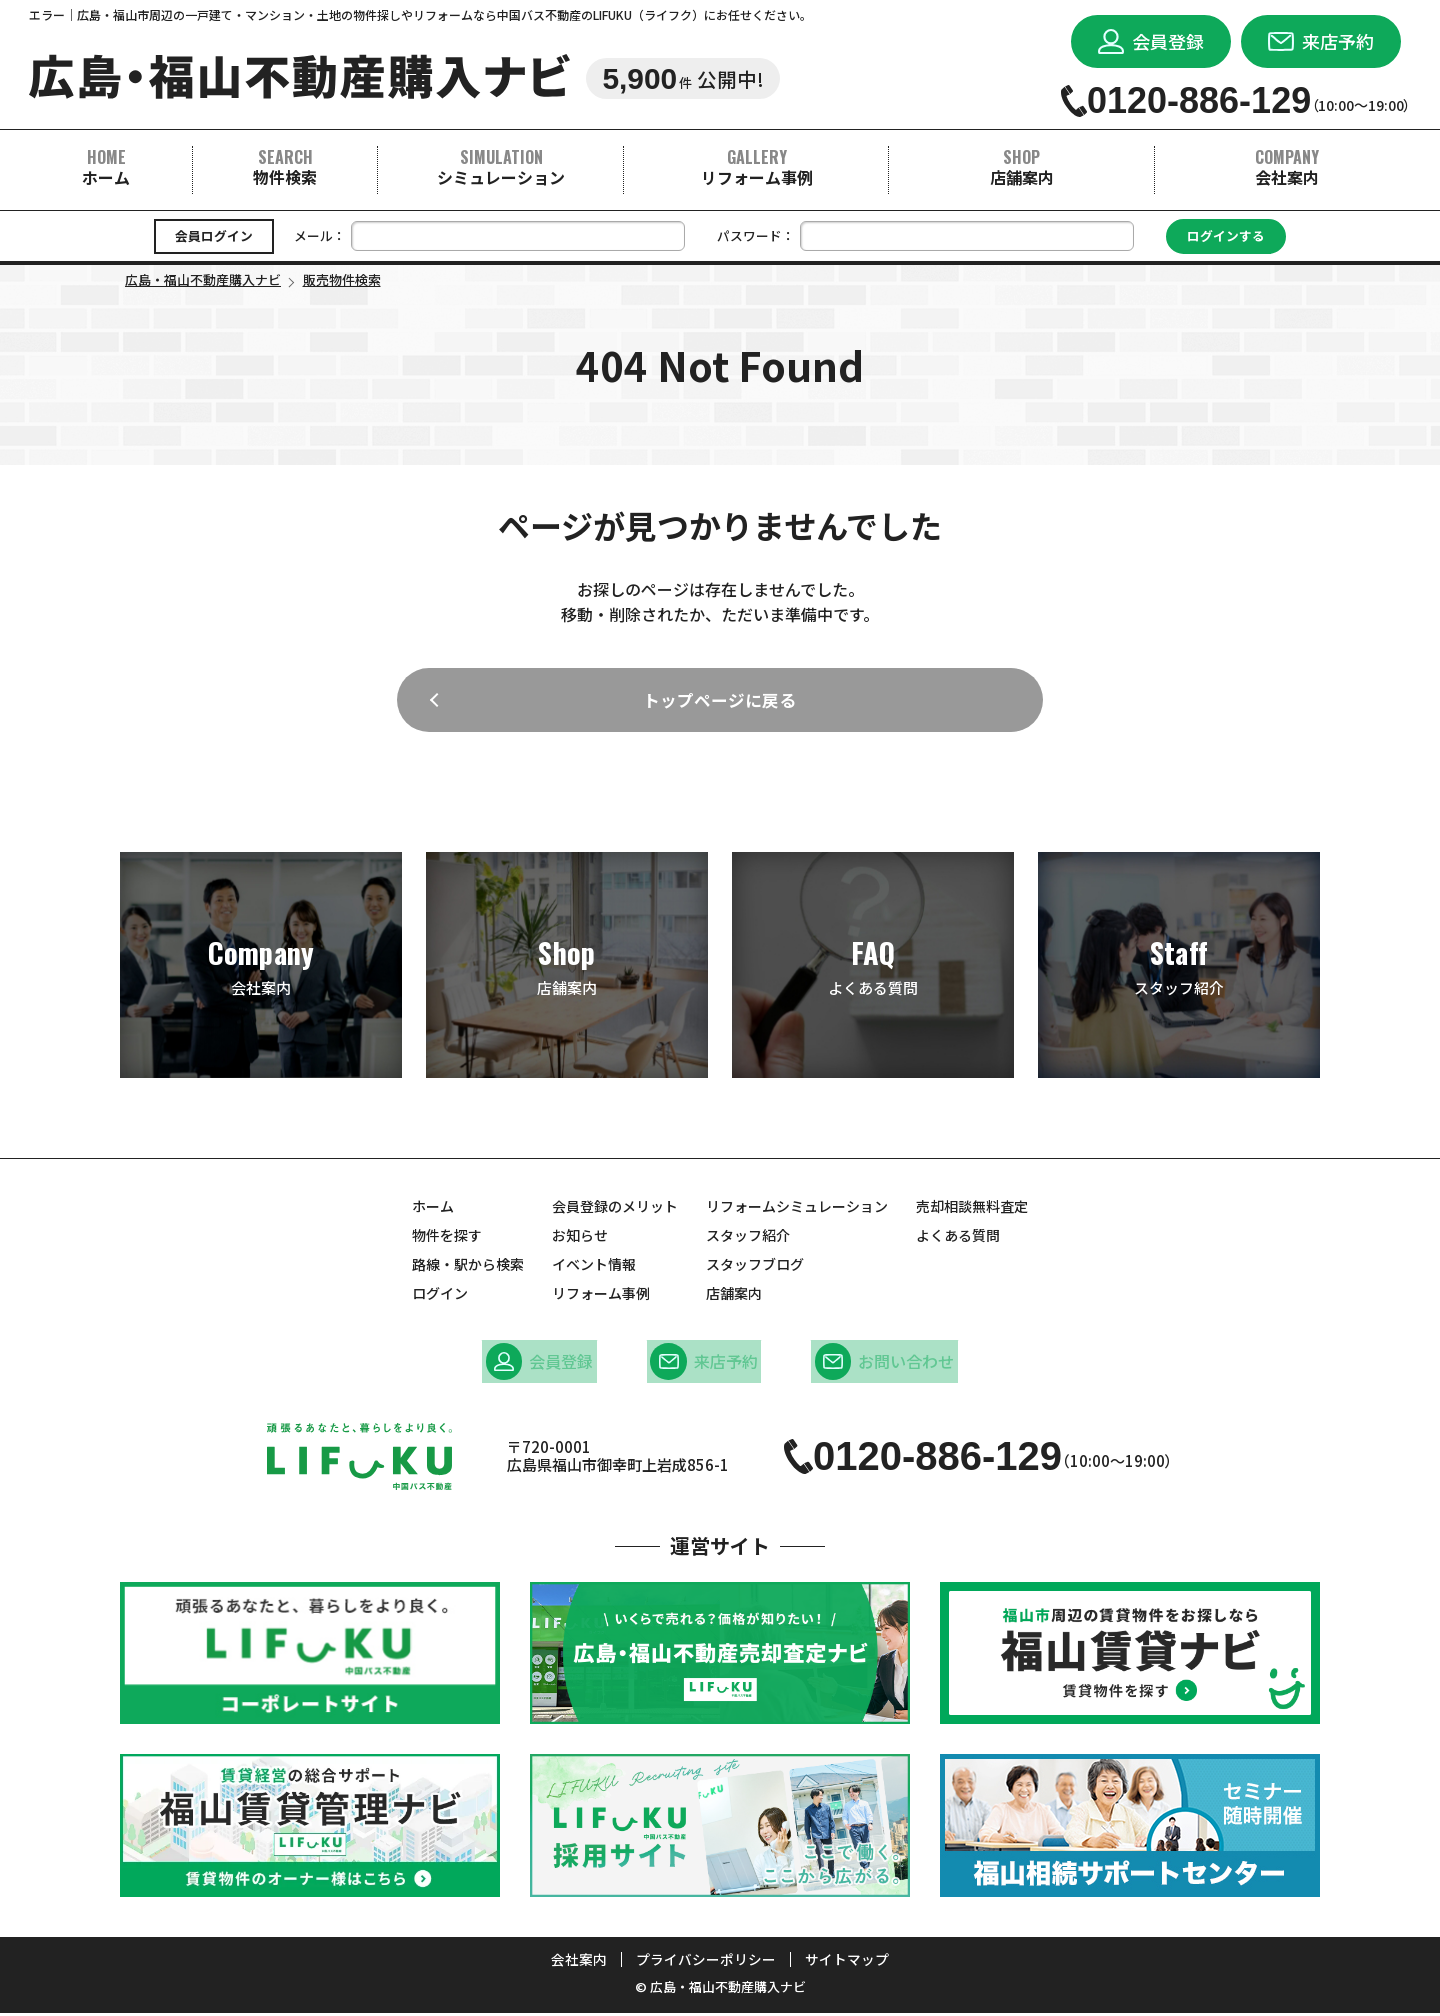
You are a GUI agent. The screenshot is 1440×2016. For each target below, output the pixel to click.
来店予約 (704, 1367)
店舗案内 (1022, 167)
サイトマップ (847, 1963)
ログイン (440, 1300)
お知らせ (580, 1242)
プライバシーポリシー (706, 1963)
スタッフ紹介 (1179, 972)
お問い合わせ (881, 1367)
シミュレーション (501, 167)
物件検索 (285, 167)
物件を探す (447, 1242)
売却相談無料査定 (972, 1213)
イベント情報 (594, 1271)
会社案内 (1287, 167)
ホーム (106, 167)
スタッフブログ (755, 1271)
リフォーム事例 (757, 167)
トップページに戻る (720, 704)
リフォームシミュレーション (797, 1213)
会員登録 (543, 1367)
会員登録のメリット (615, 1213)
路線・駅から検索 (468, 1271)
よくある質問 (873, 972)
